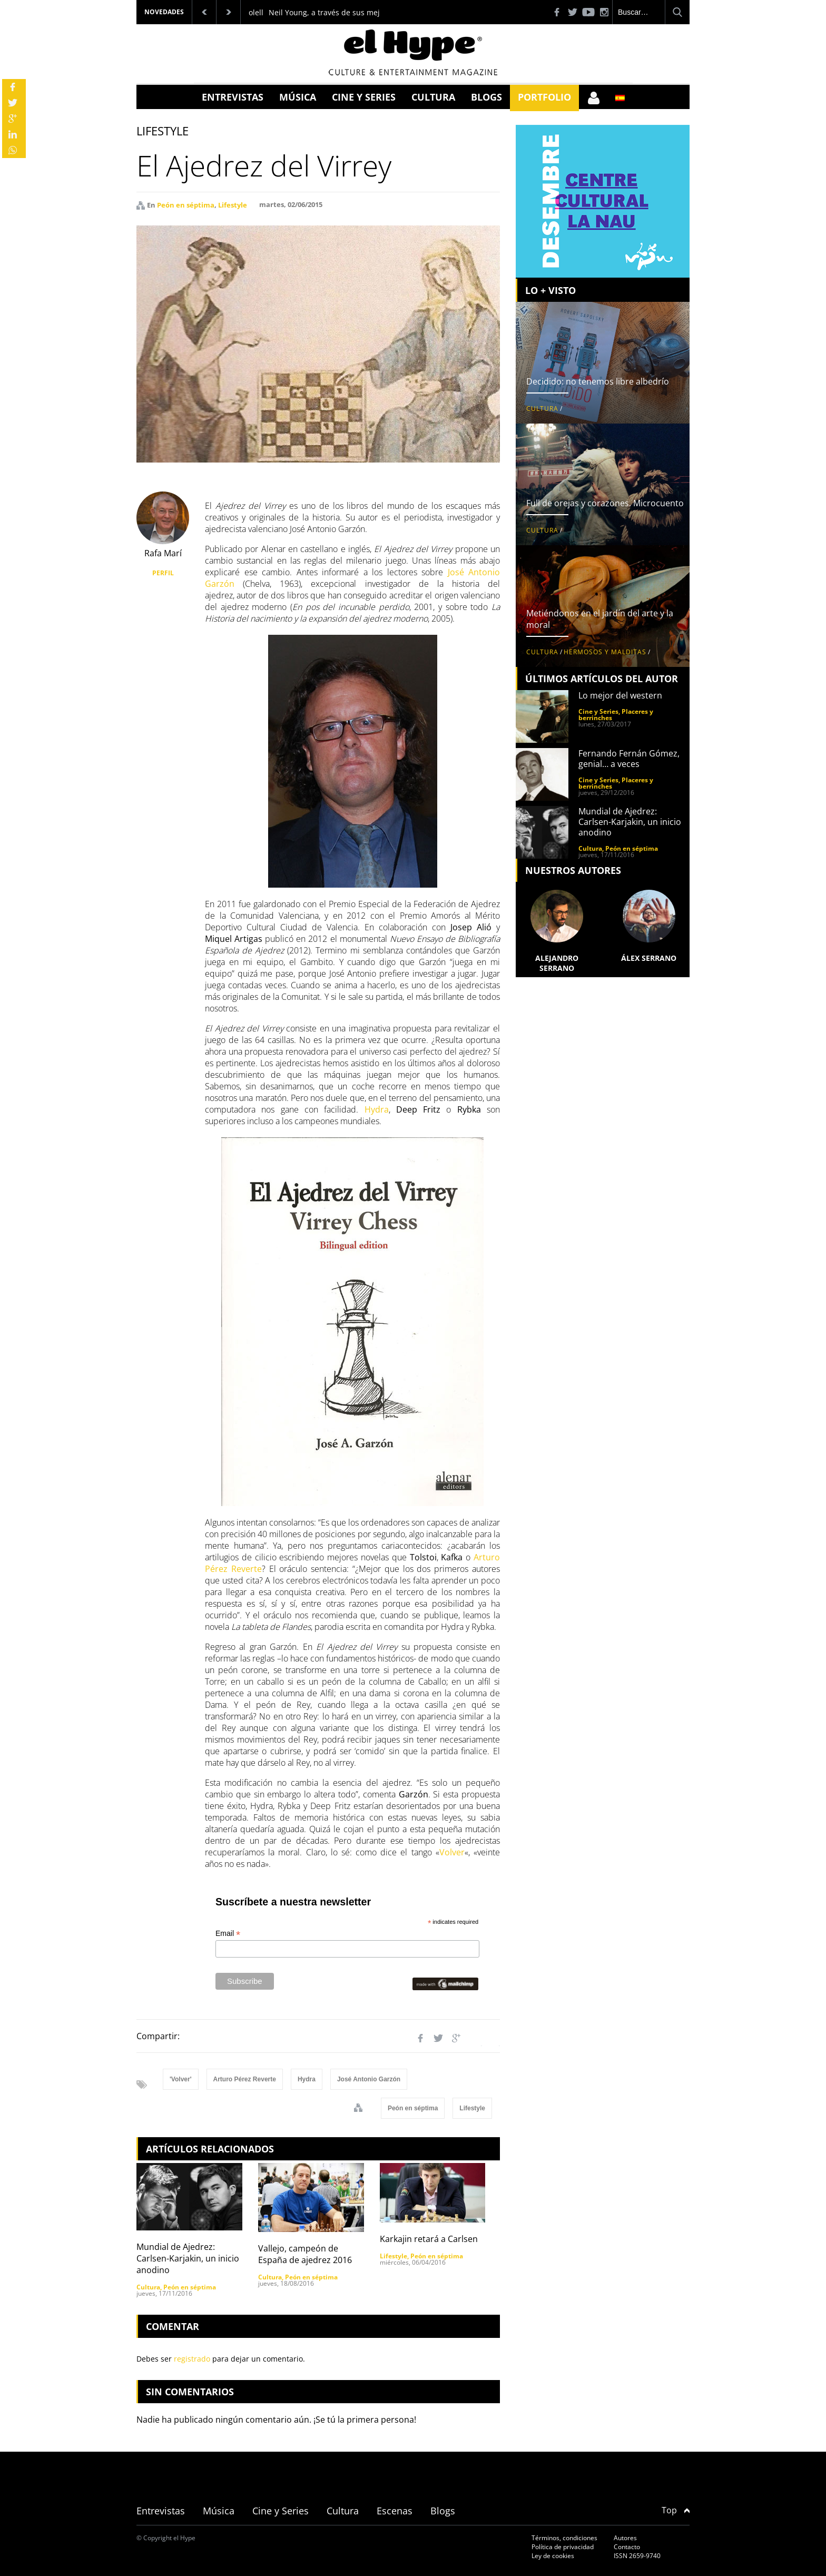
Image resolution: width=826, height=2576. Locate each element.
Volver (452, 1852)
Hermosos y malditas (605, 651)
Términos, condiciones (564, 2537)
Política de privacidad (563, 2546)
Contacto (627, 2546)
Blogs (486, 97)
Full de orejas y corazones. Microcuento (605, 503)
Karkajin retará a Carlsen (429, 2239)
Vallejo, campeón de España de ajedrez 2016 (305, 2254)
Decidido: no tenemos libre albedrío (597, 381)
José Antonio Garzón (368, 2079)
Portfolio (544, 97)
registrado (192, 2359)
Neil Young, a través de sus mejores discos (344, 12)
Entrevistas (232, 97)
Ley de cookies (553, 2555)
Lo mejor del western (620, 695)
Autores (625, 2537)
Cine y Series (364, 97)
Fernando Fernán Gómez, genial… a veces (629, 759)
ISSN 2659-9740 (637, 2555)
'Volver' (181, 2079)
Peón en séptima (185, 205)
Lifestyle (232, 205)
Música (297, 97)
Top (676, 2510)
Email (227, 1934)
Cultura (433, 97)
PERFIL (163, 572)
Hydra (377, 1109)
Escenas (394, 2510)
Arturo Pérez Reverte (244, 2079)
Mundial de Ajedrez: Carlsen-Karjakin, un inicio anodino (187, 2258)
